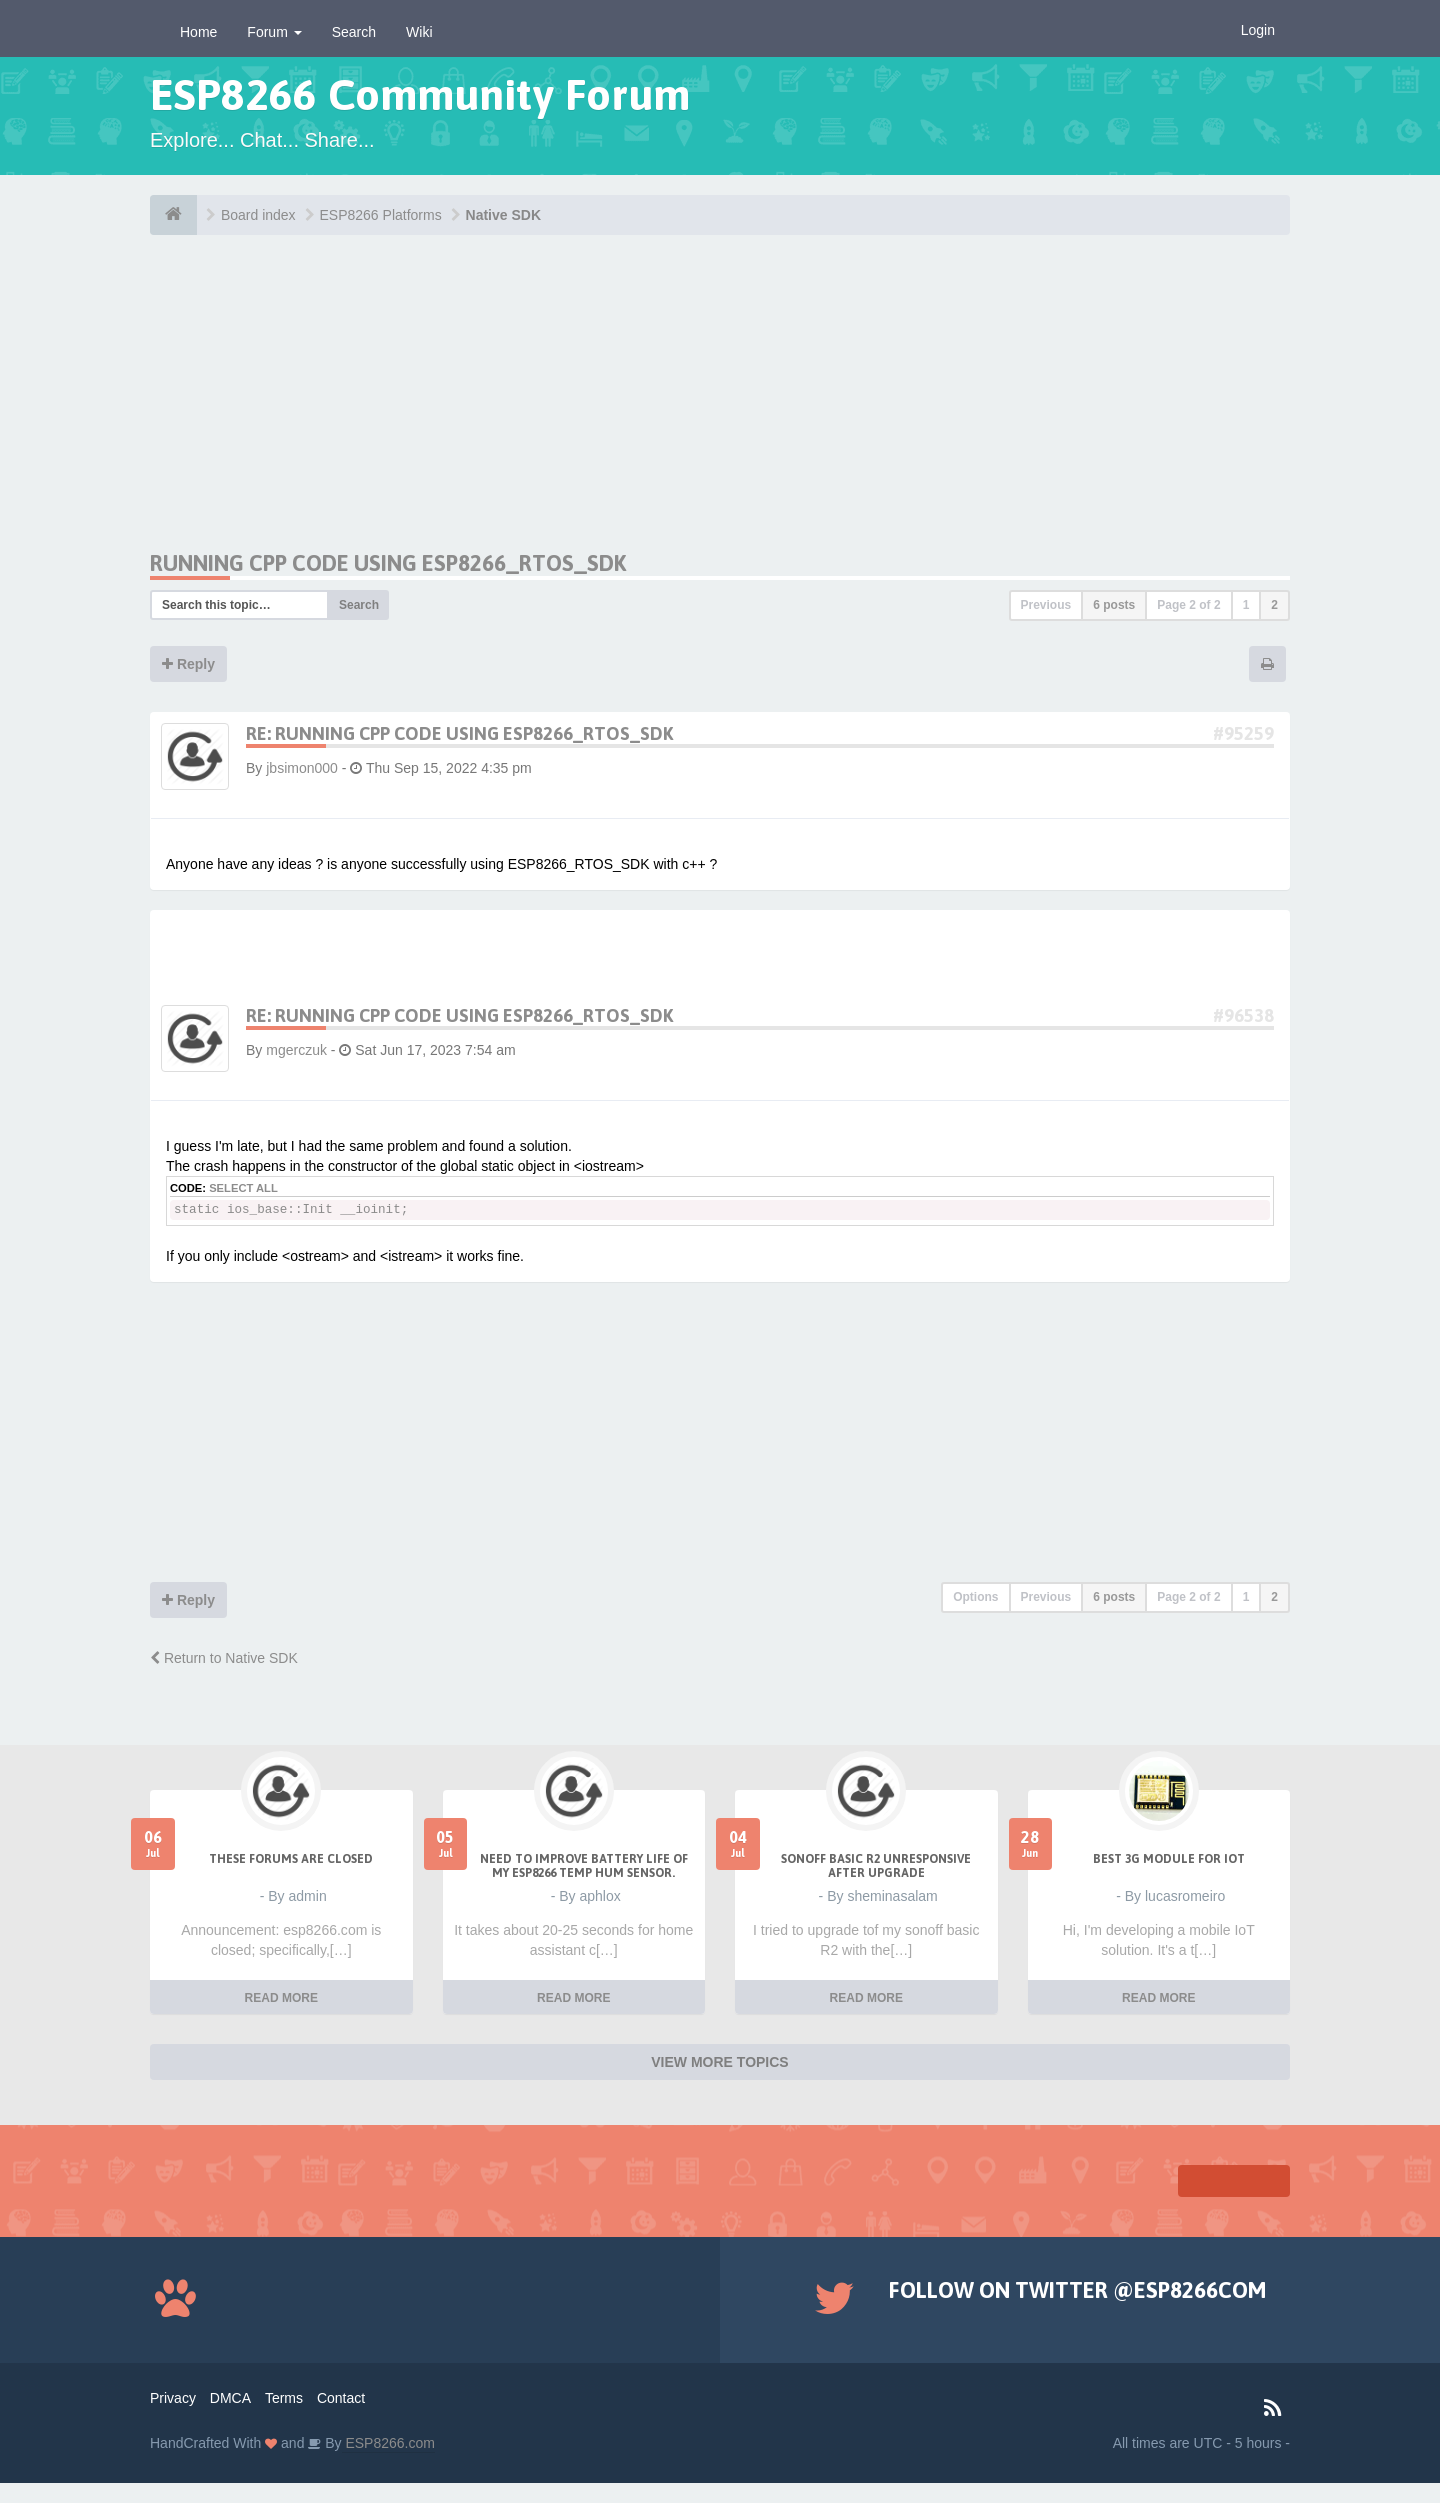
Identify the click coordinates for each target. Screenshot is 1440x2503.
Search (354, 32)
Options (975, 1597)
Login (1258, 30)
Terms (284, 2398)
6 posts (1114, 605)
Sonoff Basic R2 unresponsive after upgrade (876, 1866)
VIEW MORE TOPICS (719, 2062)
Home (198, 32)
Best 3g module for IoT (1169, 1859)
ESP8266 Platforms (381, 215)
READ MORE (281, 1998)
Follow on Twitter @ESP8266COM (1077, 2290)
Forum (274, 32)
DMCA (230, 2398)
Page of (1188, 605)
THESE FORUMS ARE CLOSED (291, 1859)
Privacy (173, 2398)
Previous (1046, 605)
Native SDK (503, 215)
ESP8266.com (388, 2443)
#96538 (1243, 1015)
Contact (341, 2398)
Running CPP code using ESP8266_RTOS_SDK (388, 563)
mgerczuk (296, 1050)
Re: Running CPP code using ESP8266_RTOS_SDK (459, 733)
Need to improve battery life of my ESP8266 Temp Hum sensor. (584, 1866)
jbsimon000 (302, 768)
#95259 (1243, 733)
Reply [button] (188, 664)
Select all (243, 1188)
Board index (258, 215)
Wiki (419, 32)
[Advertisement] (338, 410)
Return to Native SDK (224, 1658)
